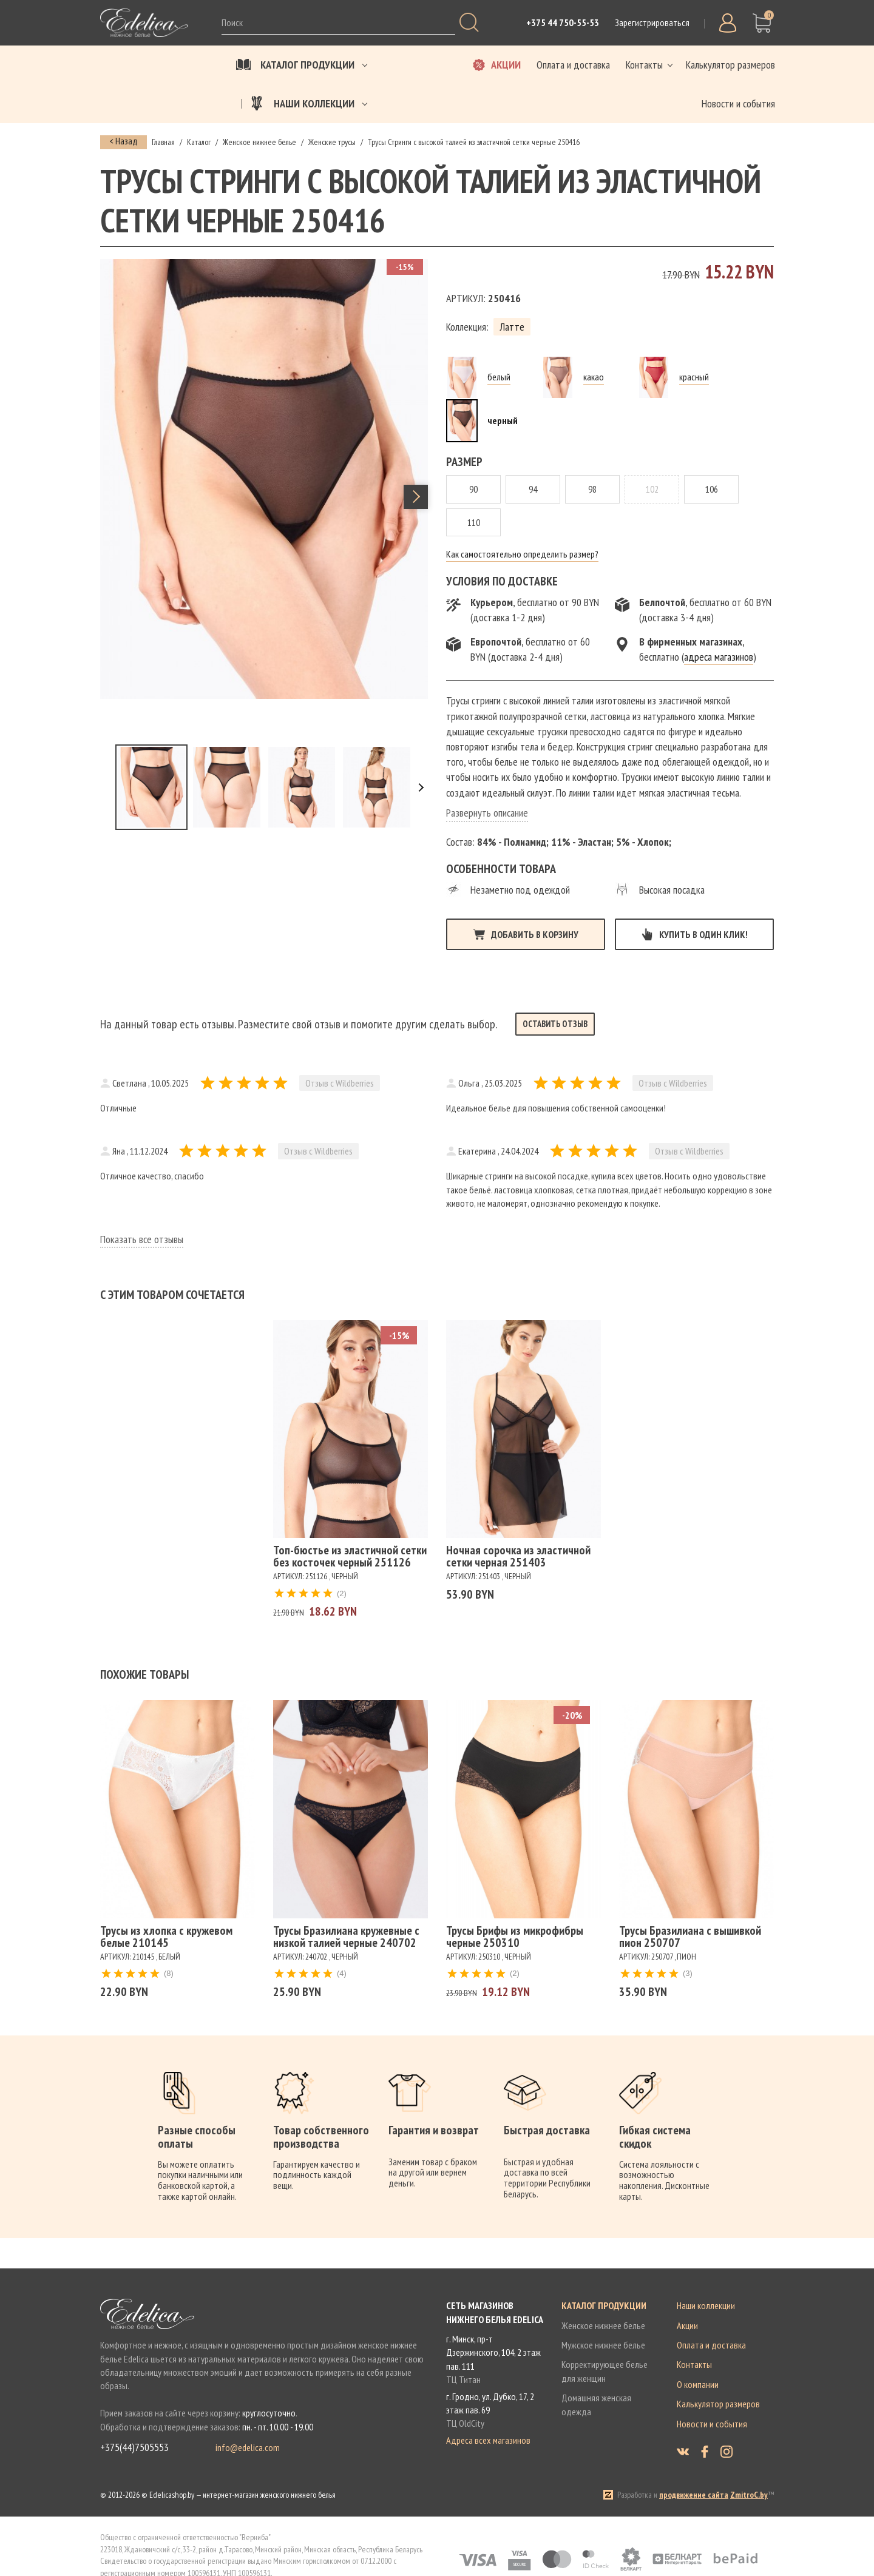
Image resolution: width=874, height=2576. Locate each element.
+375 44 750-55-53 (562, 22)
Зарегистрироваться (652, 22)
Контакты (694, 2364)
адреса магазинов (718, 657)
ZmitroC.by (749, 2494)
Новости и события (712, 2424)
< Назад (123, 141)
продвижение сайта (693, 2494)
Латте (512, 327)
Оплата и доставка (711, 2345)
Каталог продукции (603, 2305)
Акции (687, 2325)
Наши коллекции (706, 2305)
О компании (698, 2384)
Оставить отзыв (555, 1024)
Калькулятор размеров (718, 2404)
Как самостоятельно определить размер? (522, 554)
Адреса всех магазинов (488, 2440)
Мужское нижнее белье (603, 2345)
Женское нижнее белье (603, 2325)
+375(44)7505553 (134, 2447)
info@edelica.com (247, 2447)
